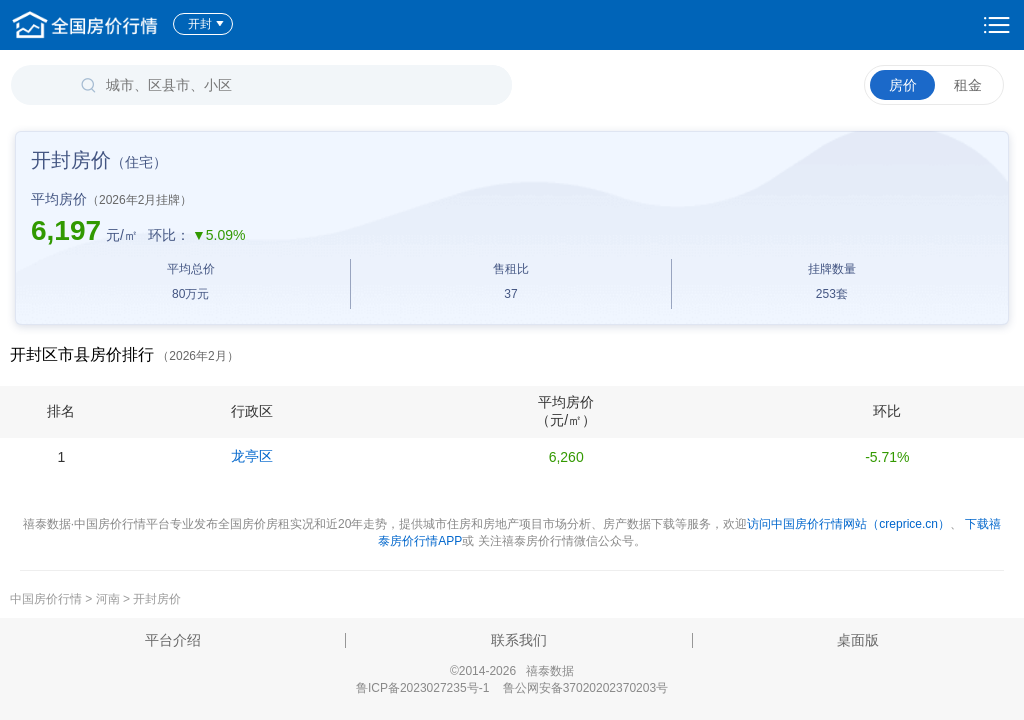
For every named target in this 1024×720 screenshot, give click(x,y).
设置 (997, 25)
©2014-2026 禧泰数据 (512, 671)
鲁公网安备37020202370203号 (585, 688)
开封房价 (157, 599)
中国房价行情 (47, 599)
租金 (968, 85)
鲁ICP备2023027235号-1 (422, 688)
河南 (108, 599)
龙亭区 (252, 456)
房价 (903, 85)
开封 (206, 24)
